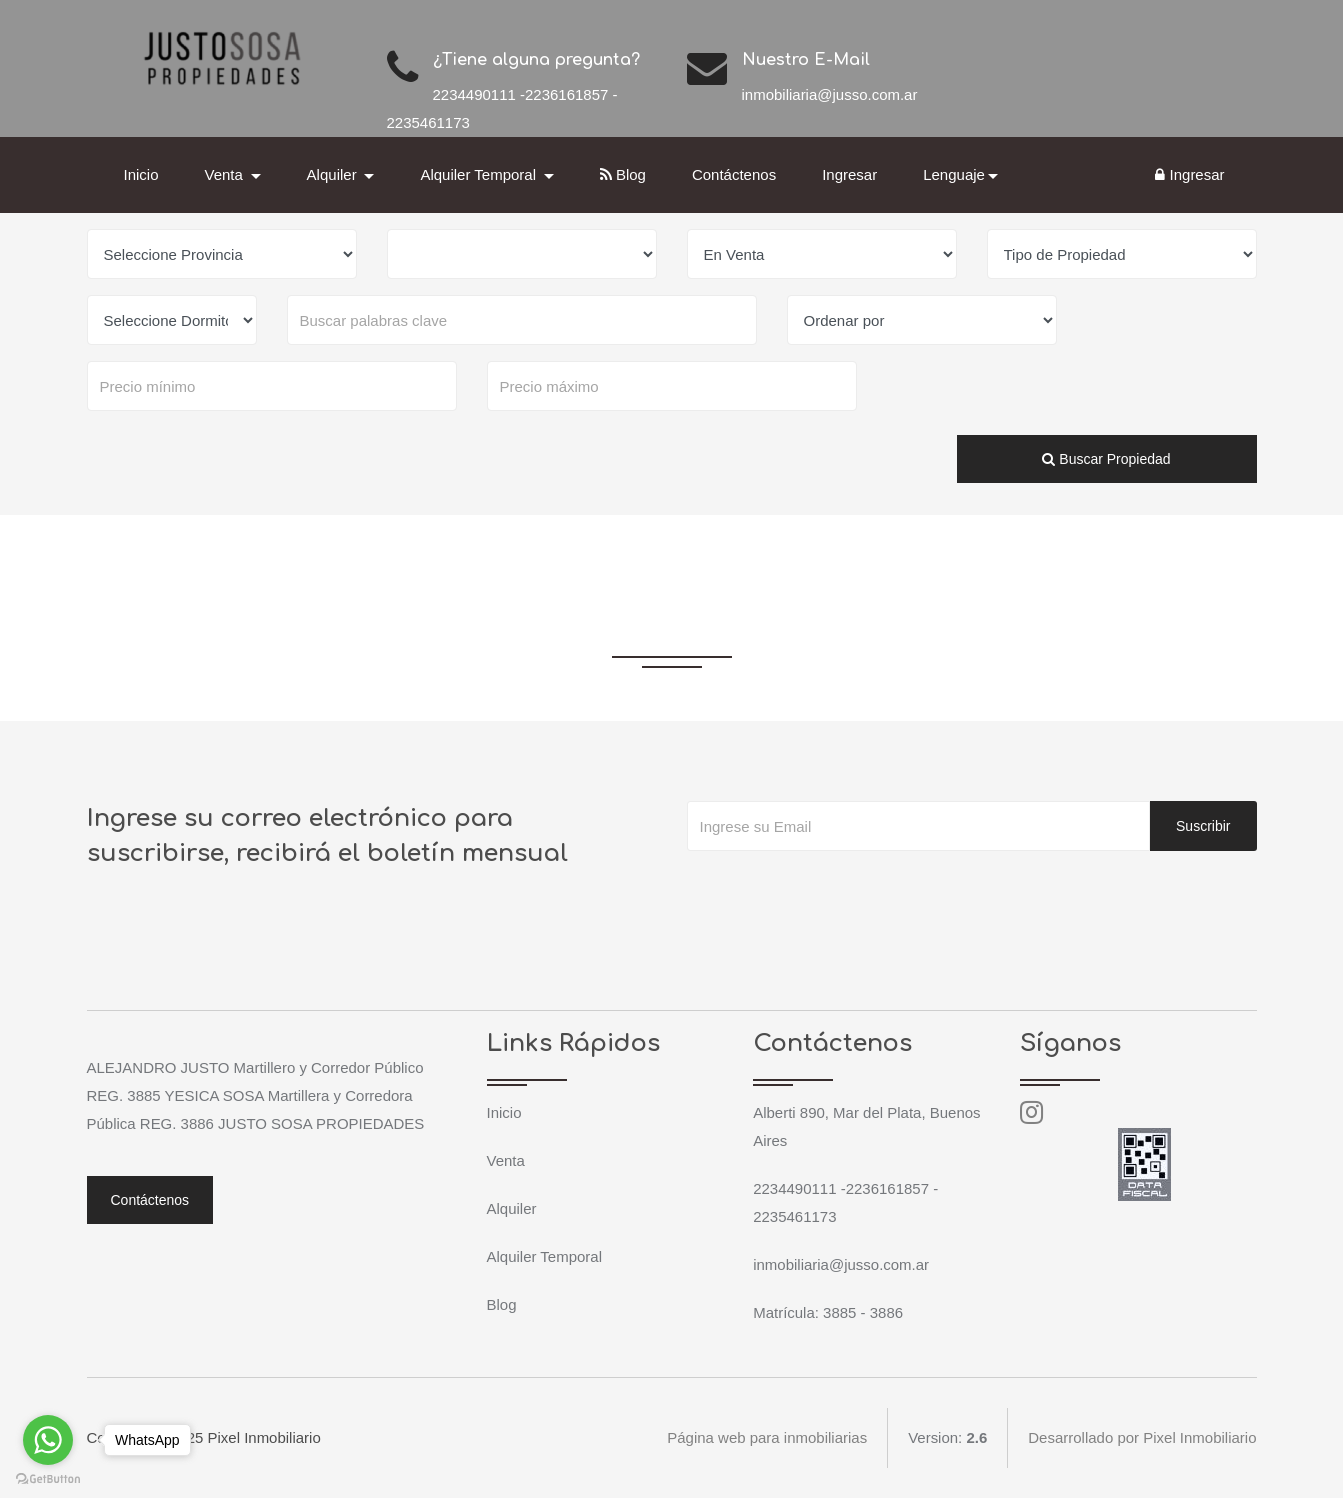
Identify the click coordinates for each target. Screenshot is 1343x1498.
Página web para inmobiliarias (767, 1437)
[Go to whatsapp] (48, 1440)
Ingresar (849, 174)
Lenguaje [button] (954, 174)
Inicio (141, 174)
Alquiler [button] (334, 174)
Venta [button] (226, 174)
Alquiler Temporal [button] (480, 174)
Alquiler (512, 1208)
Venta (506, 1160)
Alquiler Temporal (545, 1256)
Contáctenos (734, 174)
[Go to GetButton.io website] (48, 1478)
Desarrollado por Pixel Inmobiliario (1142, 1437)
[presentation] (839, 891)
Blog (623, 174)
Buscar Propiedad (1106, 459)
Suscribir (1203, 826)
